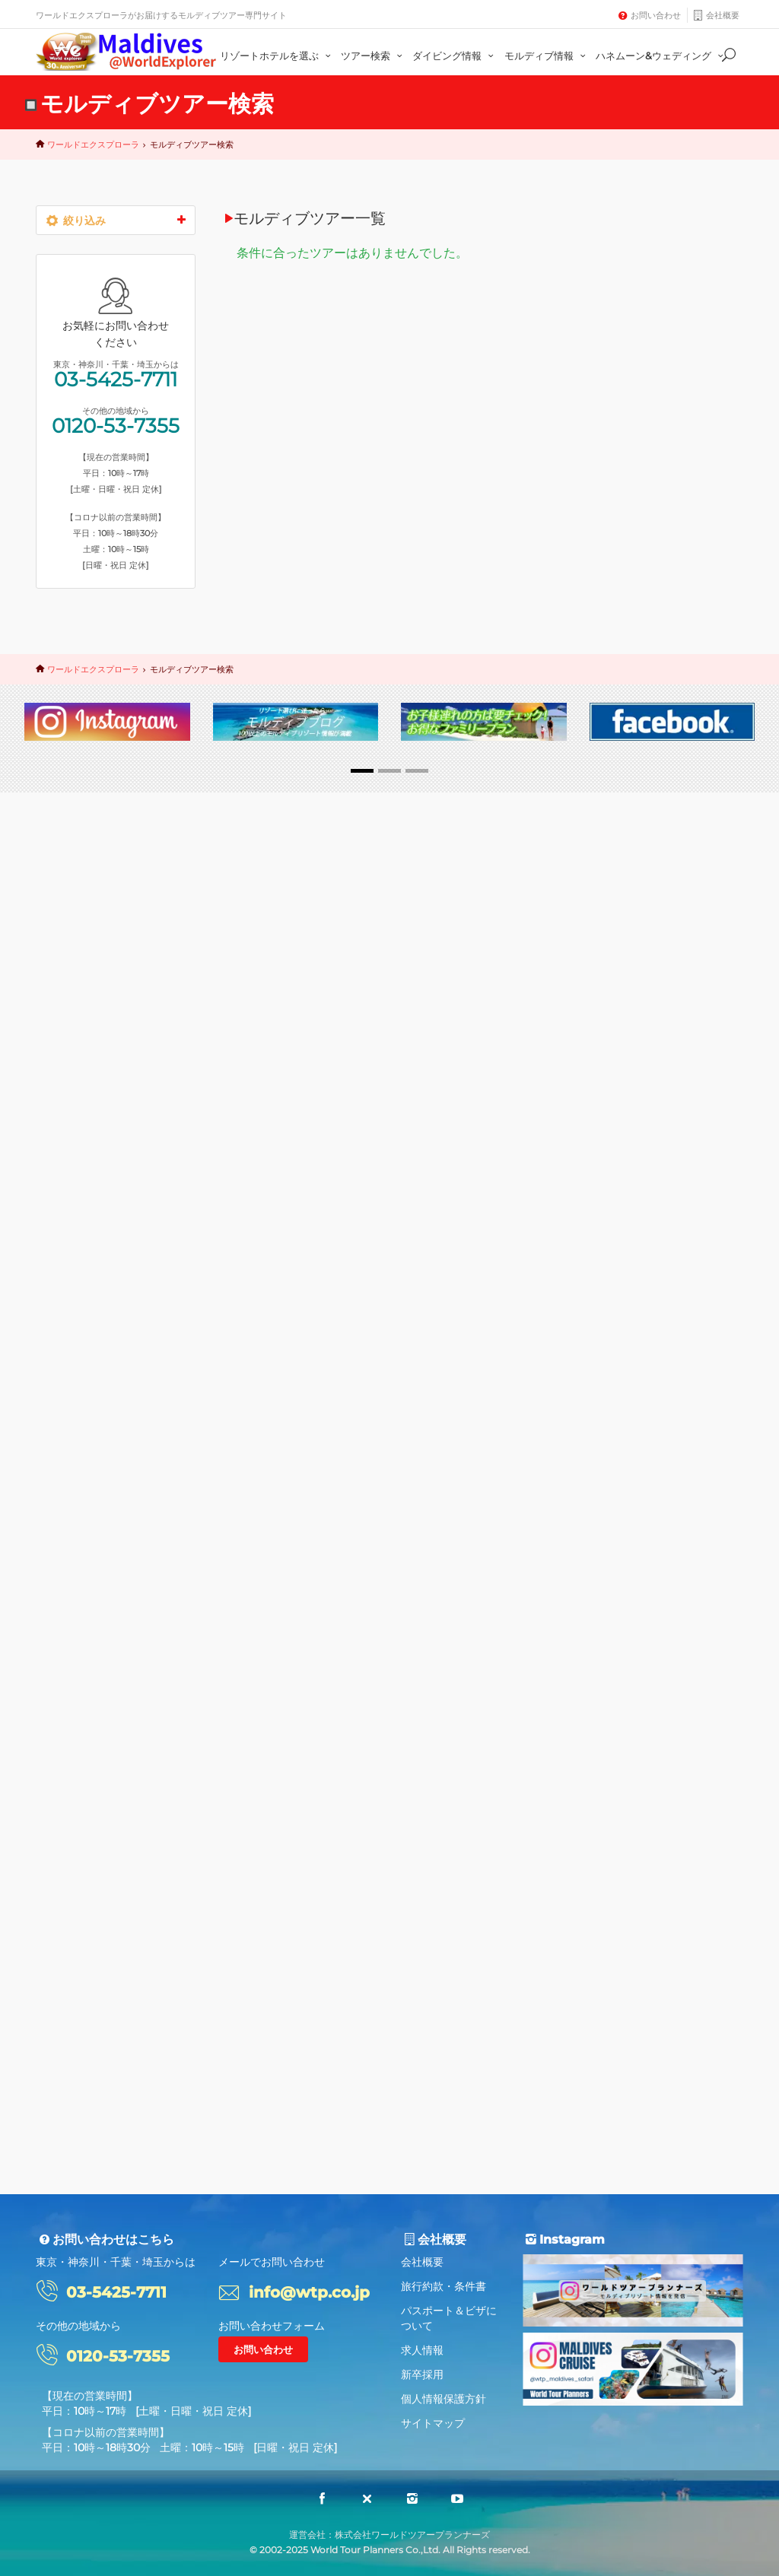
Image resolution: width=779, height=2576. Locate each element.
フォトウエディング (97, 1320)
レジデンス (79, 1417)
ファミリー (79, 1247)
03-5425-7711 (115, 1781)
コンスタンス (83, 1271)
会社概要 (722, 15)
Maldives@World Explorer (126, 52)
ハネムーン (129, 1222)
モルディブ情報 (547, 55)
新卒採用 (422, 2374)
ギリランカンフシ (92, 1441)
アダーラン (145, 1393)
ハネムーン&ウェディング (661, 55)
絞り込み (116, 220)
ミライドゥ (154, 1271)
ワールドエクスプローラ (93, 144)
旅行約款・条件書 (443, 2286)
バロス (136, 1247)
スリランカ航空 (127, 1198)
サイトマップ (433, 2423)
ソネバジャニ (83, 1466)
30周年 (71, 1222)
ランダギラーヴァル (97, 1514)
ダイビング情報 (455, 55)
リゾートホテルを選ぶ (277, 55)
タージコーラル (88, 1490)
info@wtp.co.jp (309, 2292)
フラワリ (131, 1295)
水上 (65, 1198)
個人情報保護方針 (443, 2399)
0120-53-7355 (116, 1827)
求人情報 (422, 2350)
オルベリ (74, 1295)
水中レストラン (88, 1368)
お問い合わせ (656, 15)
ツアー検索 (373, 55)
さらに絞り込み (116, 1564)
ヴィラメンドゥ (88, 1344)
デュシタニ (79, 1393)
